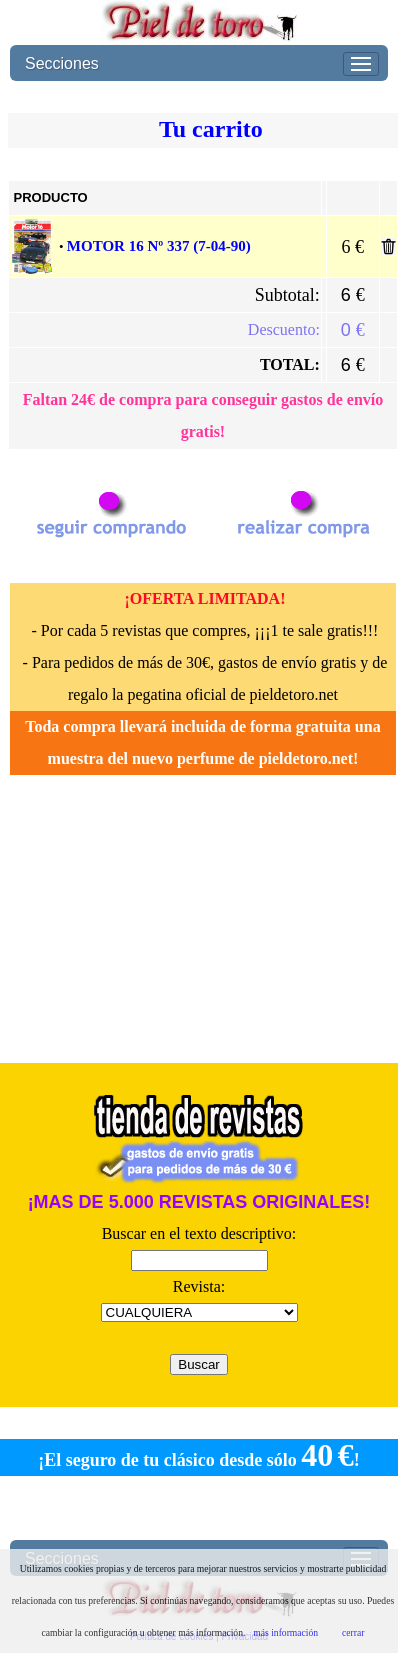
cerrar (353, 1632)
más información (285, 1632)
